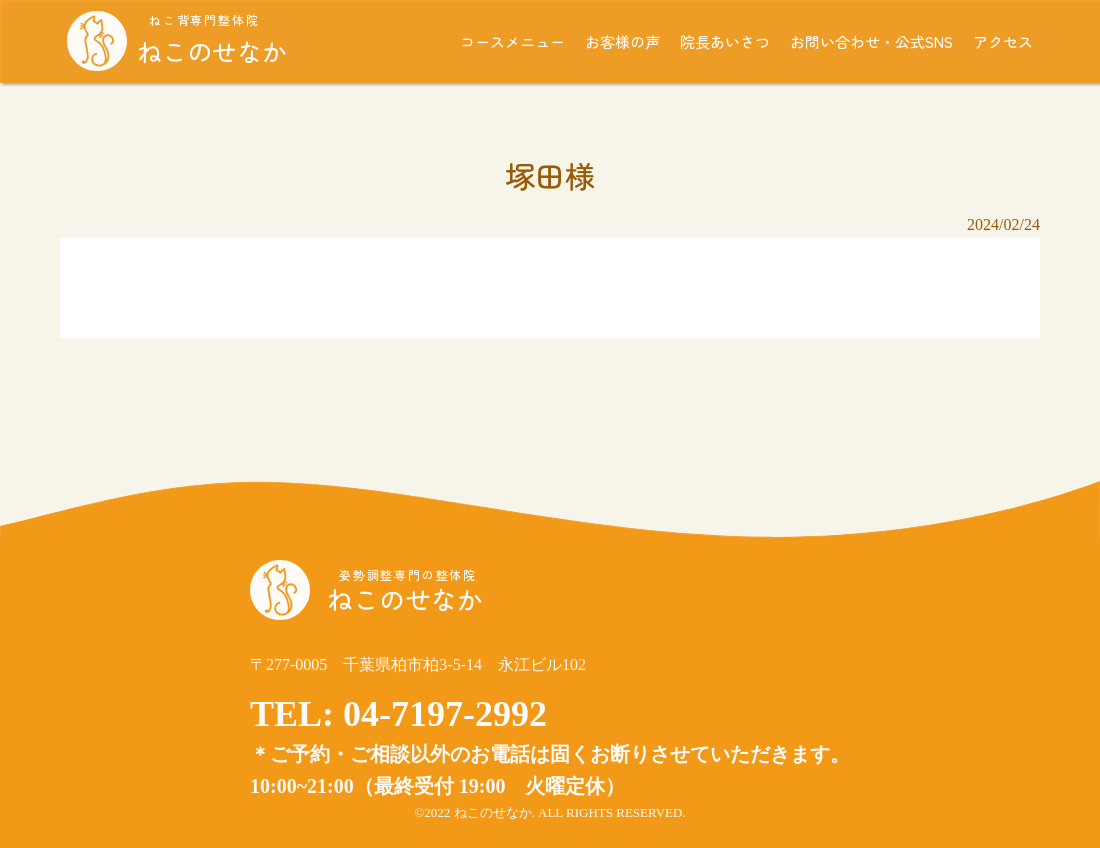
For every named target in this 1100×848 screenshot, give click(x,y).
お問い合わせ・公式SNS (871, 41)
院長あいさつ (725, 41)
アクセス (1003, 41)
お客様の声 (622, 41)
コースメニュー (512, 41)
